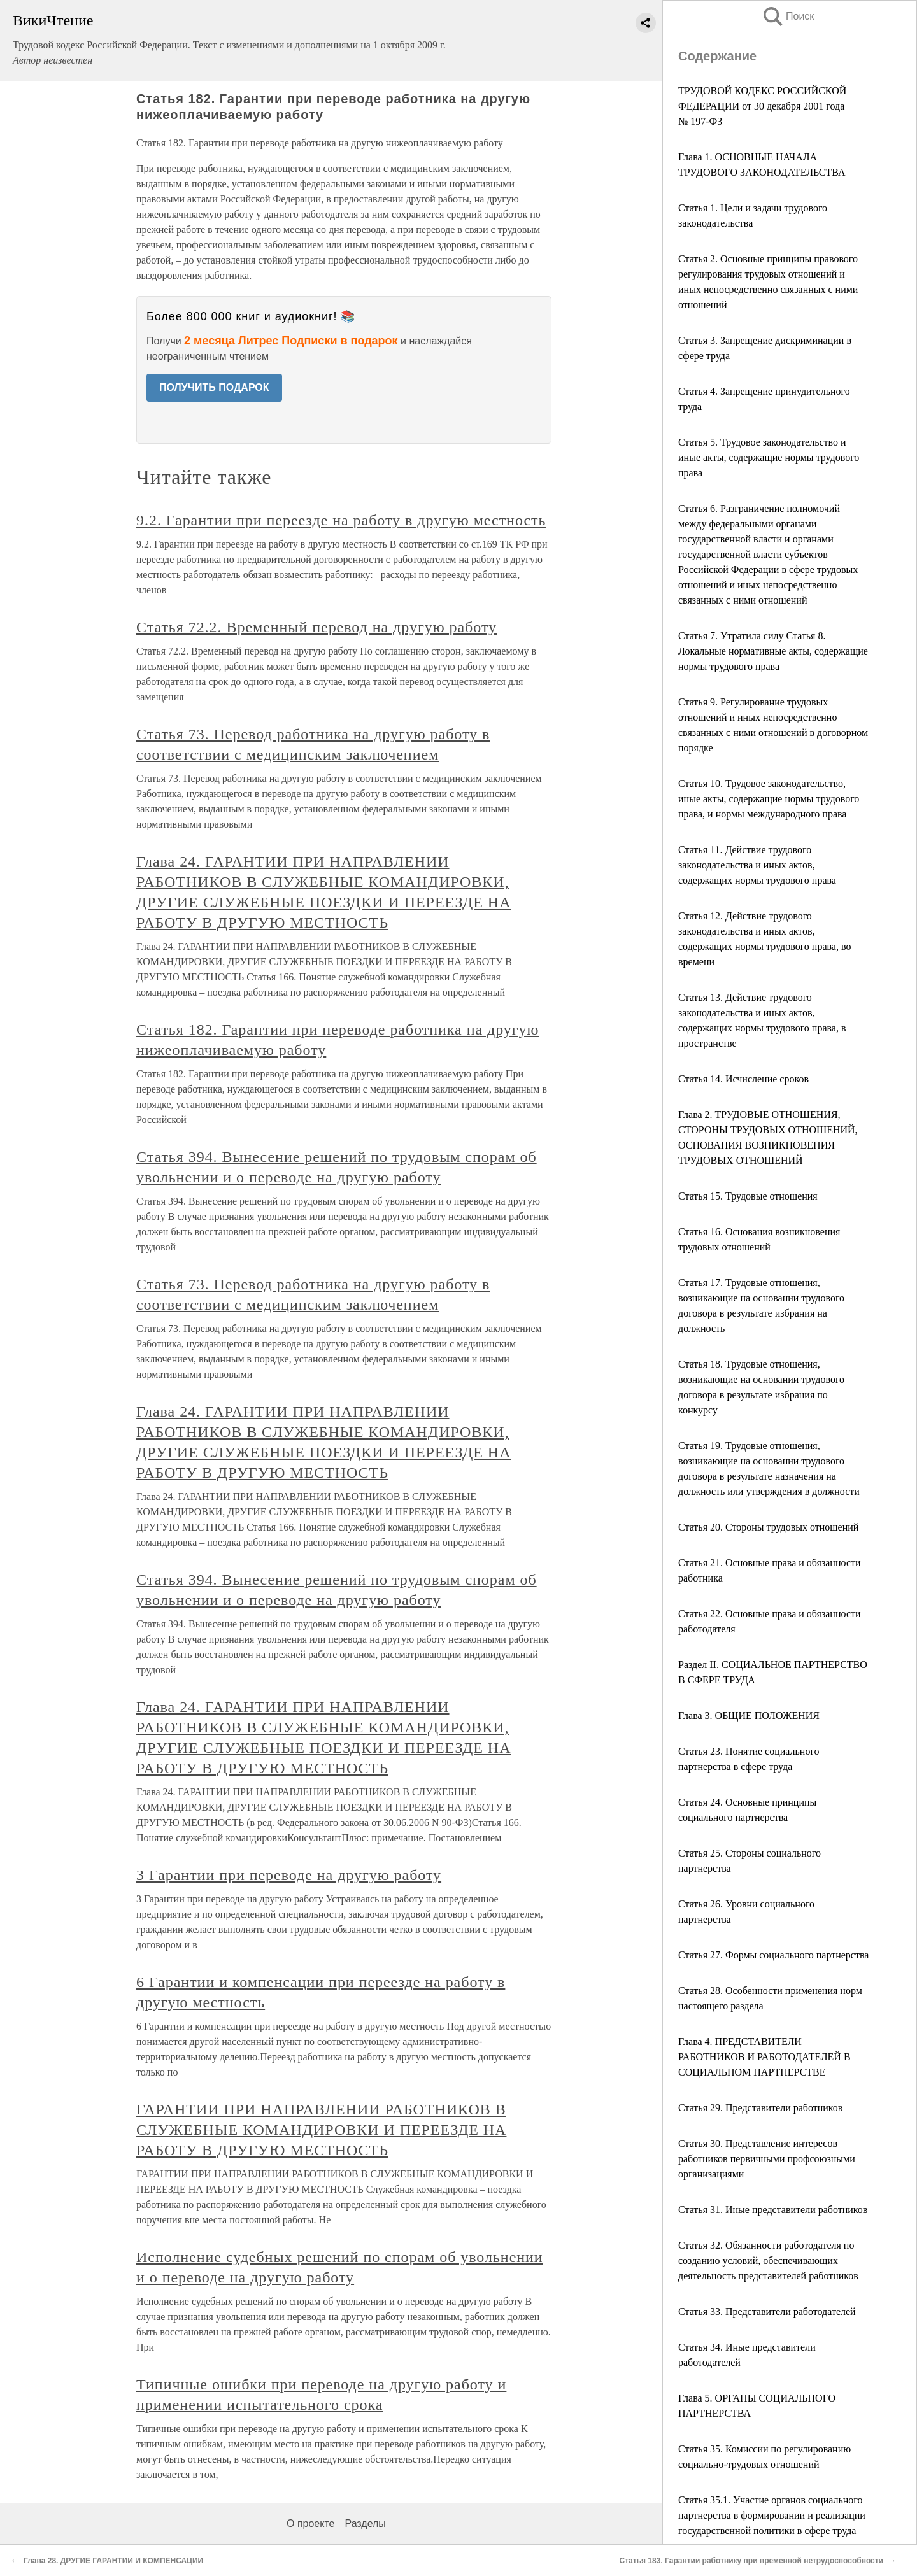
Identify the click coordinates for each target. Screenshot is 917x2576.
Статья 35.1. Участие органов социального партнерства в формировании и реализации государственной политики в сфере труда (771, 2515)
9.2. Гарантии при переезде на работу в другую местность (341, 520)
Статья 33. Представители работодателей (767, 2311)
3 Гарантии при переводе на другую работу (288, 1875)
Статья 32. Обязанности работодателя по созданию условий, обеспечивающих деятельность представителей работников (768, 2260)
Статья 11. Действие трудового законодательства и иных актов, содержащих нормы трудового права (757, 865)
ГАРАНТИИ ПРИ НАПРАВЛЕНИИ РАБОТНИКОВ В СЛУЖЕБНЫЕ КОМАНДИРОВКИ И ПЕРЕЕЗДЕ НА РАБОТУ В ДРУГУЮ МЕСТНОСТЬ (321, 2129)
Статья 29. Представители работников (760, 2107)
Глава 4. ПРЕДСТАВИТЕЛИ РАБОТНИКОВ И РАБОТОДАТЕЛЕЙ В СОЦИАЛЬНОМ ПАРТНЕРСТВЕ (764, 2056)
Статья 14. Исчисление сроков (743, 1078)
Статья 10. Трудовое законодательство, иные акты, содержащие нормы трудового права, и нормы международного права (768, 798)
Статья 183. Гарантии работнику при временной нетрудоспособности (751, 2560)
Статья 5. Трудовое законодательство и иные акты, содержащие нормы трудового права (768, 457)
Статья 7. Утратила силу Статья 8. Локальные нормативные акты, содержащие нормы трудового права (773, 651)
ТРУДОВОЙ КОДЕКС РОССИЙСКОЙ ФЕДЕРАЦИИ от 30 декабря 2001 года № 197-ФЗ (762, 106)
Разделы (365, 2523)
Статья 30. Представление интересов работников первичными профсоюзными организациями (766, 2158)
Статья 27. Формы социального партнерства (773, 1955)
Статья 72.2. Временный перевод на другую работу (316, 627)
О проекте (310, 2523)
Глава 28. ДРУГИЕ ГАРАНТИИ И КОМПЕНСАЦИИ (113, 2560)
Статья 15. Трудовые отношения (748, 1196)
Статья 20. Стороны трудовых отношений (768, 1527)
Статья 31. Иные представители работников (772, 2209)
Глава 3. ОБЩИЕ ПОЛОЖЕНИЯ (749, 1715)
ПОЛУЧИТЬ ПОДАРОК (214, 387)
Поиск (788, 16)
